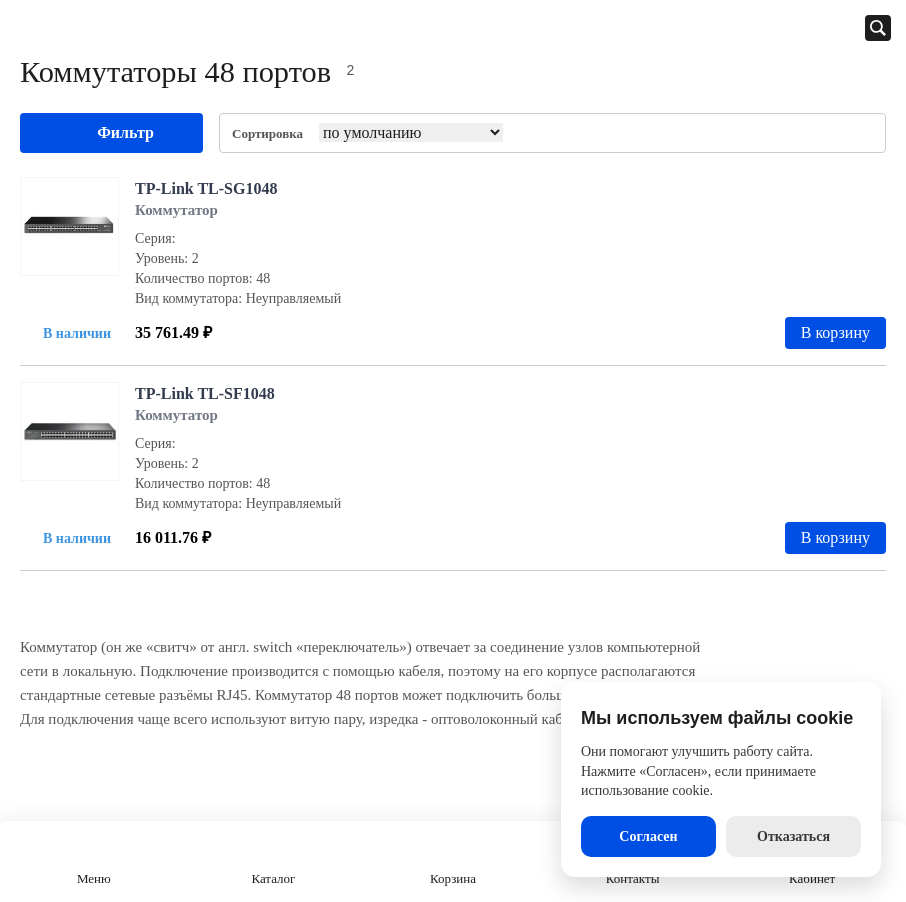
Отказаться (793, 836)
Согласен (648, 836)
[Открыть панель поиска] (878, 28)
